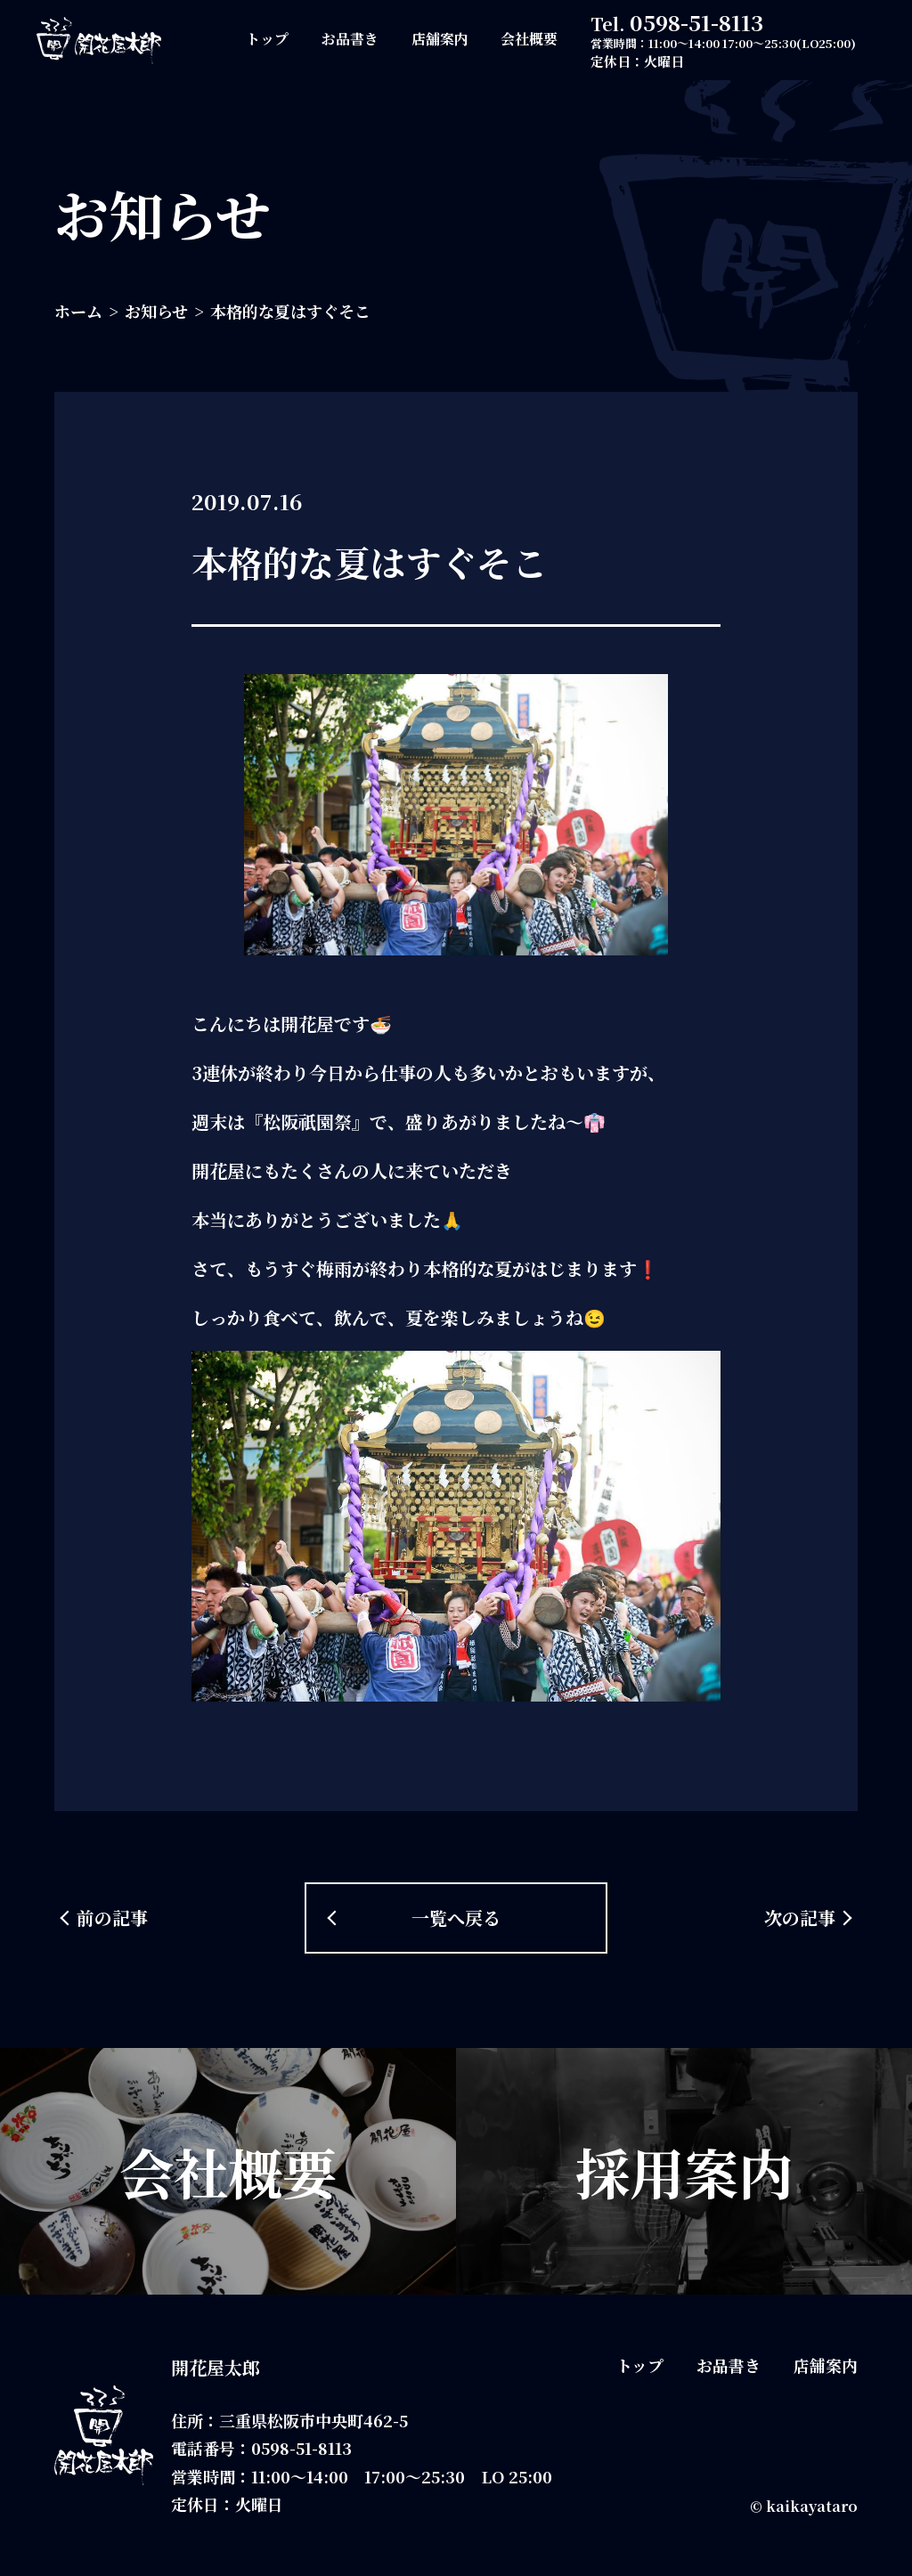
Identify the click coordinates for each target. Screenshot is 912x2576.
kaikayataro (812, 2506)
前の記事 (112, 1917)
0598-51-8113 (696, 21)
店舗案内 (439, 38)
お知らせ (156, 310)
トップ (267, 38)
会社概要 (529, 38)
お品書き (350, 38)
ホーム (78, 310)
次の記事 (799, 1917)
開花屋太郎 (215, 2367)
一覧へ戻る (456, 1917)
